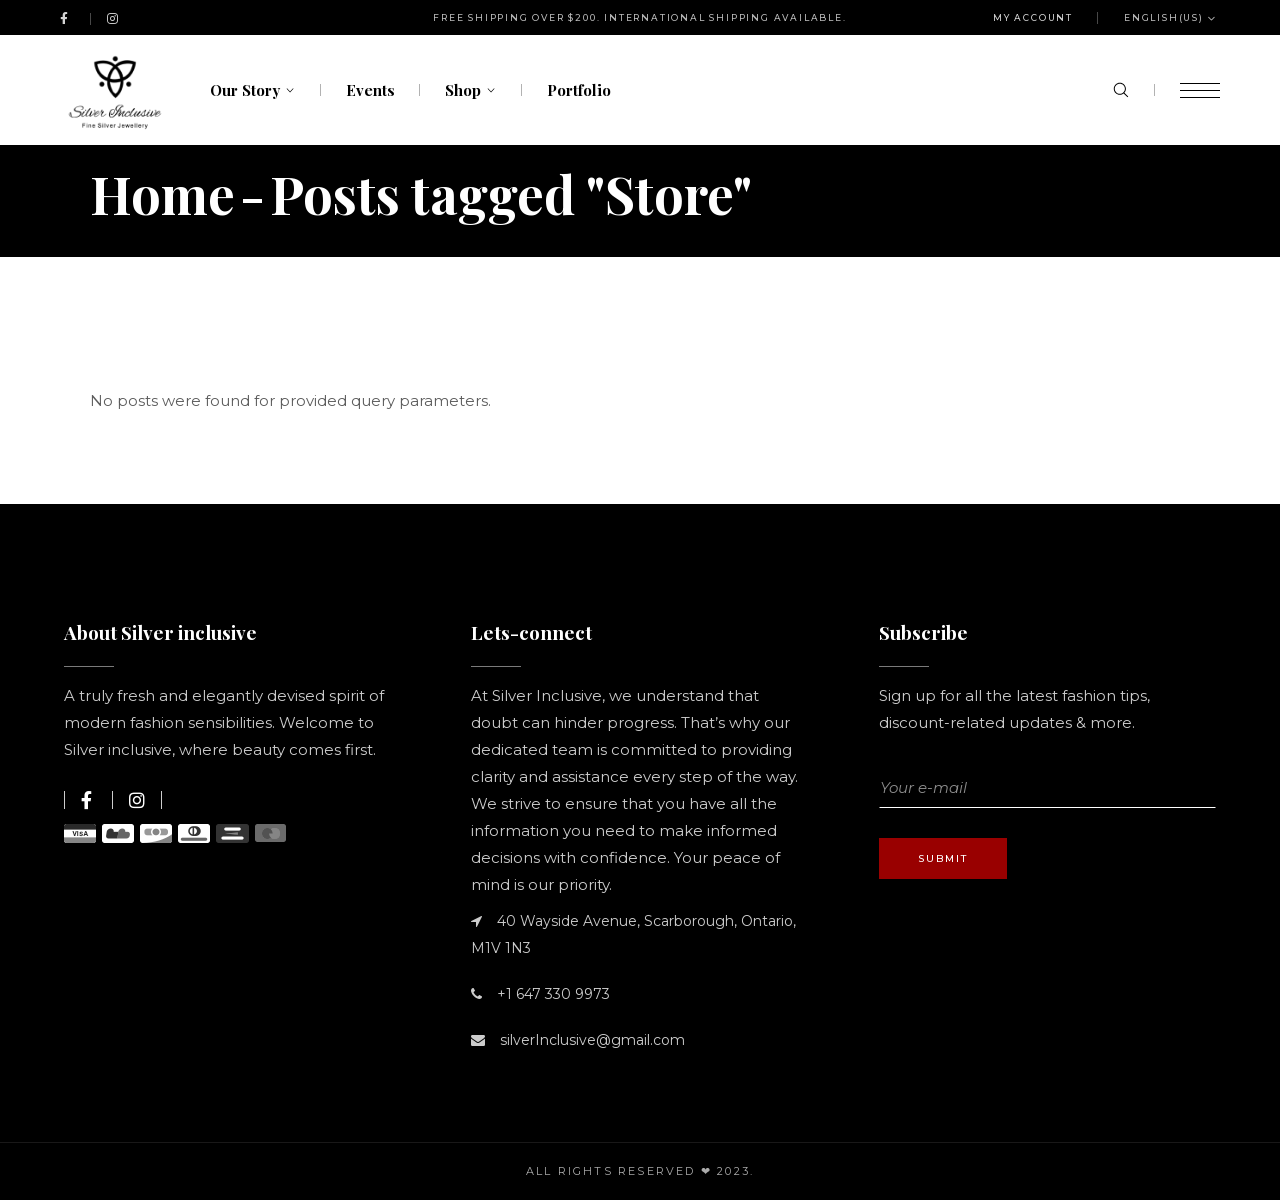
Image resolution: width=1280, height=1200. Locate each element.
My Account (1033, 17)
